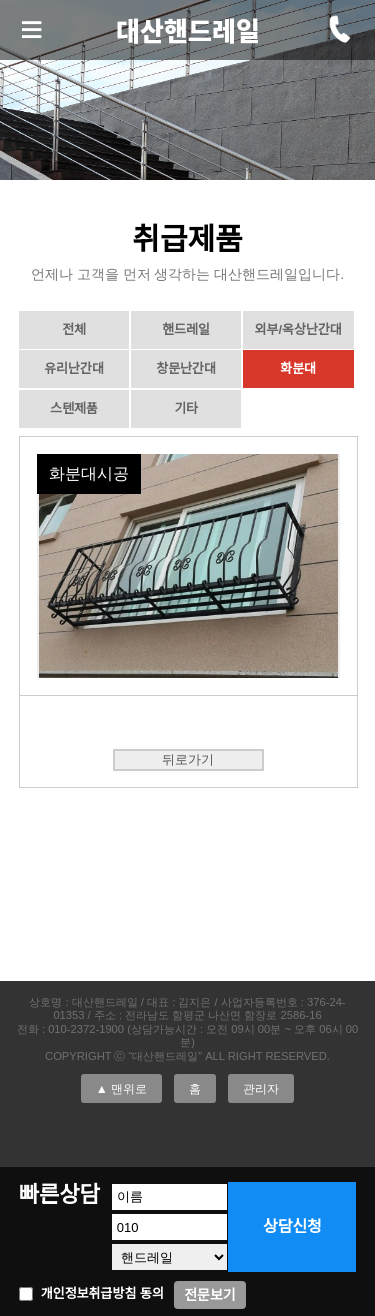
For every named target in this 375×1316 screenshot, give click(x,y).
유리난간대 (74, 368)
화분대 (298, 368)
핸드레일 (186, 329)
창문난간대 (186, 368)
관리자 (261, 1088)
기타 (186, 408)
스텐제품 (74, 408)
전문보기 (210, 1295)
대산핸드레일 (188, 30)
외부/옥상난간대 (297, 329)
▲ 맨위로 (121, 1088)
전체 (74, 329)
